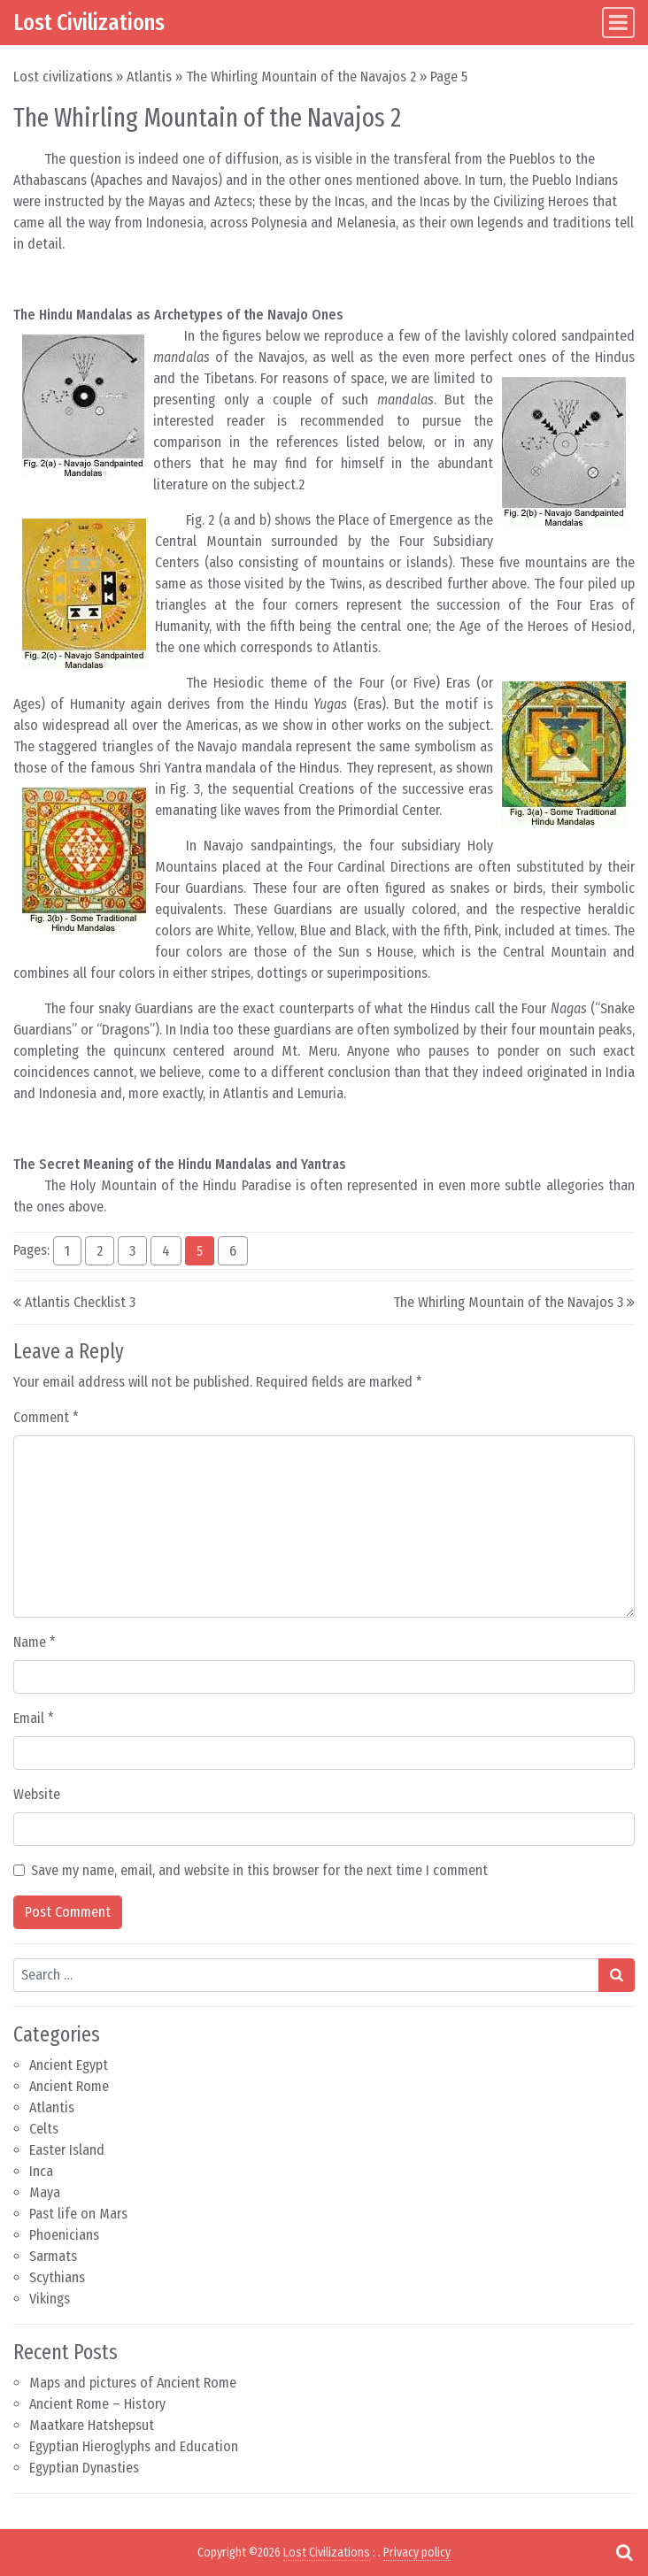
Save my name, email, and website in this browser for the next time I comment (259, 1870)
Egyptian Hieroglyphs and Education (133, 2446)
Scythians (57, 2277)
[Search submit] (616, 1975)
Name (34, 1642)
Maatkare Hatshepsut (91, 2425)
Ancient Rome (69, 2086)
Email (33, 1718)
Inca (41, 2171)
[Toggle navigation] (618, 22)
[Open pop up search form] (624, 2552)
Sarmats (53, 2256)
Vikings (49, 2298)
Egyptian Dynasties (84, 2467)
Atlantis (149, 76)
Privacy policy (417, 2552)
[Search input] (306, 1975)
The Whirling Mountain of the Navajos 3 (508, 1302)
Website (36, 1794)
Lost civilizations (62, 76)
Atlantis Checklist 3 (80, 1302)
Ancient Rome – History (97, 2403)
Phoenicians (64, 2234)
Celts (43, 2128)
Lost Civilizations (89, 22)
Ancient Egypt (68, 2065)
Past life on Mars (78, 2213)
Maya (44, 2192)
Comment (46, 1417)
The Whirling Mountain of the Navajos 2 (301, 76)
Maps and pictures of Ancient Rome (132, 2382)
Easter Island (66, 2150)
